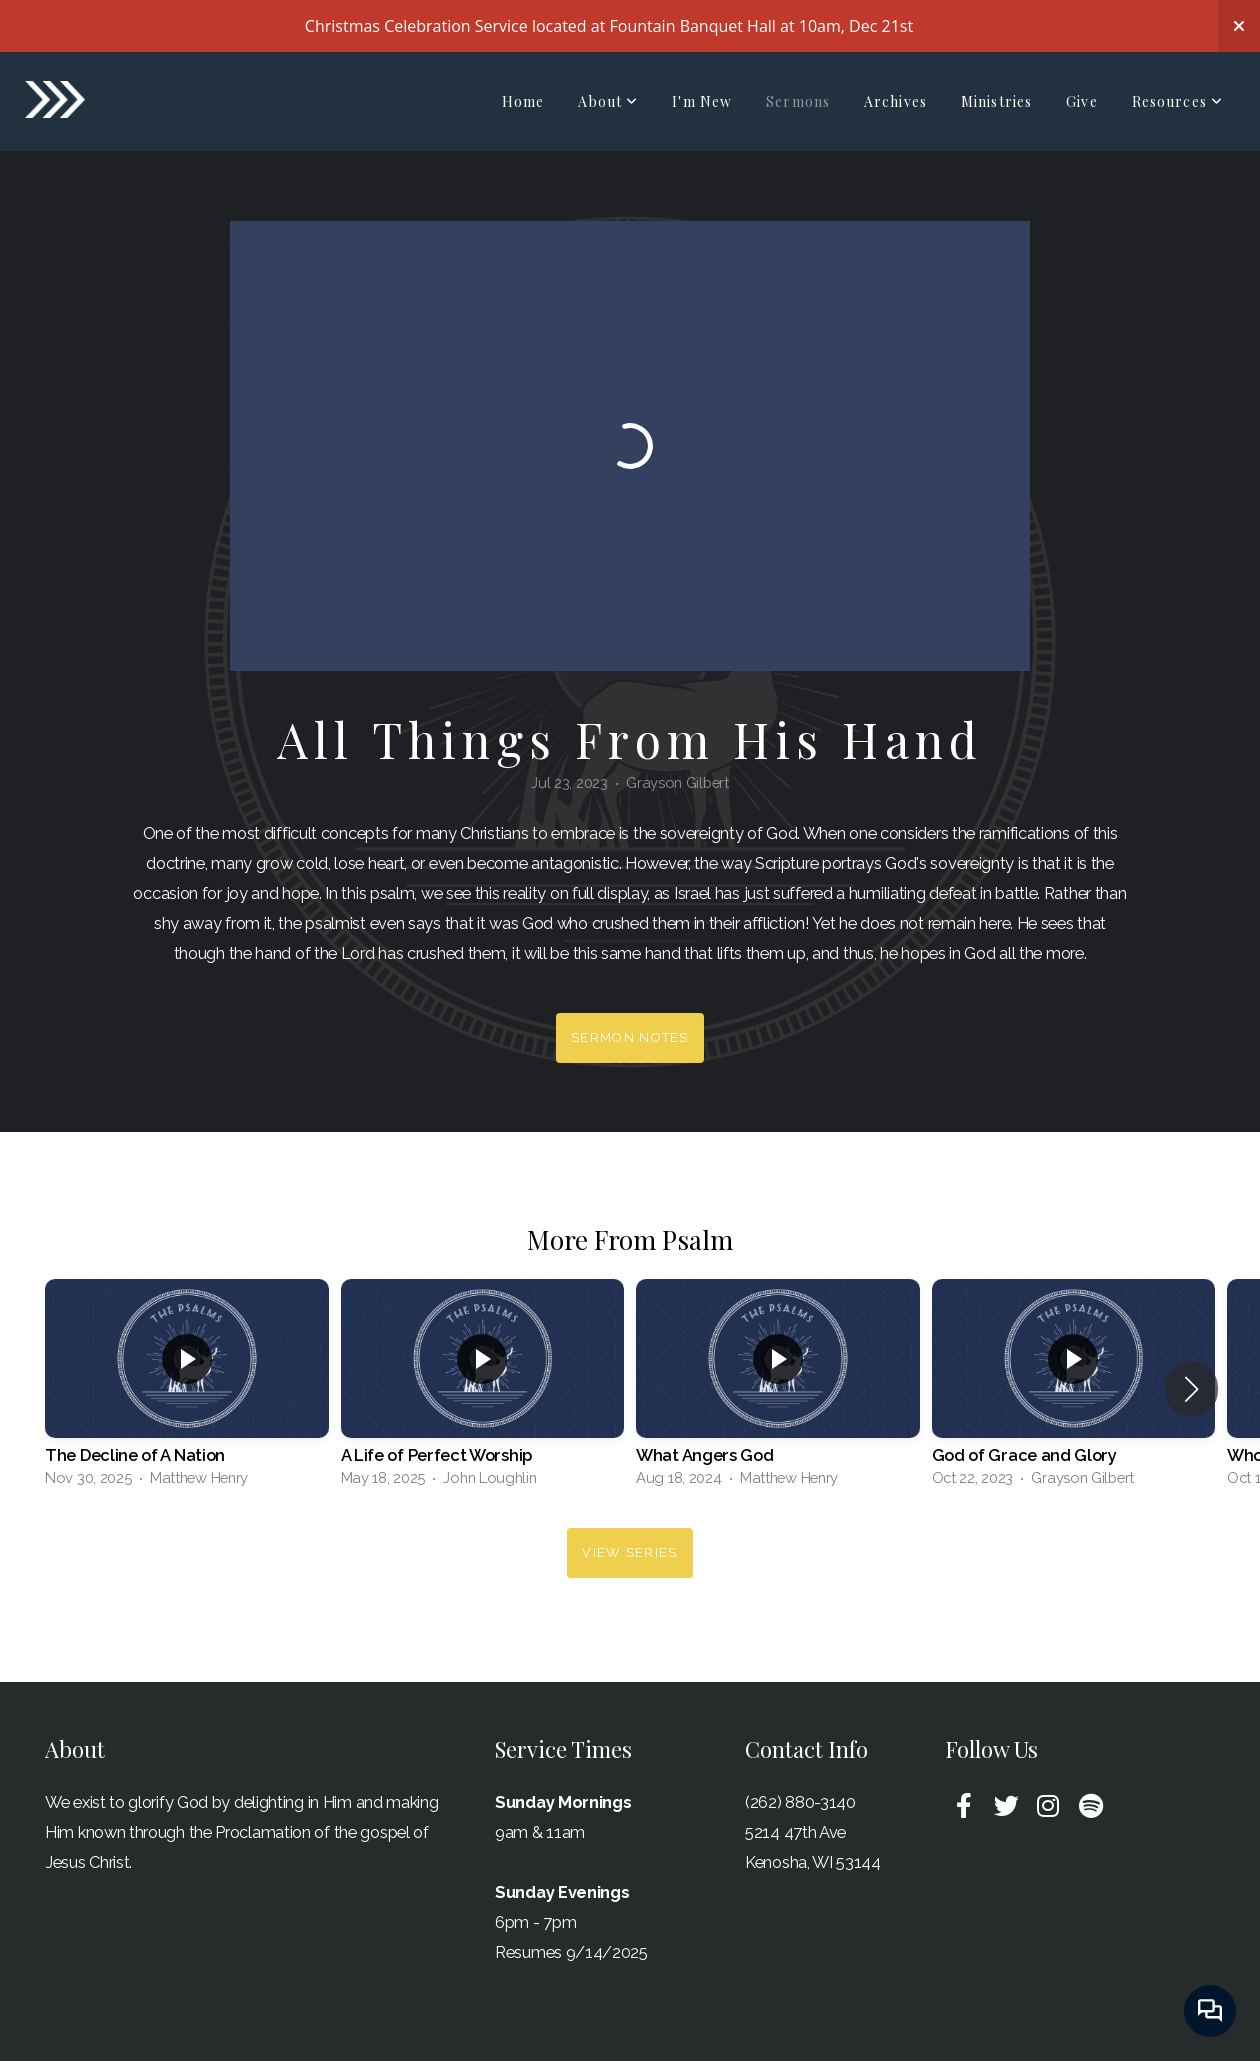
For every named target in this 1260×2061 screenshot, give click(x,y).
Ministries (996, 101)
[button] (1191, 1389)
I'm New (702, 101)
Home (523, 101)
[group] (187, 1388)
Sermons (798, 101)
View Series (629, 1552)
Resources (1177, 101)
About (608, 101)
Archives (895, 101)
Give (1081, 101)
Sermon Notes (630, 1037)
